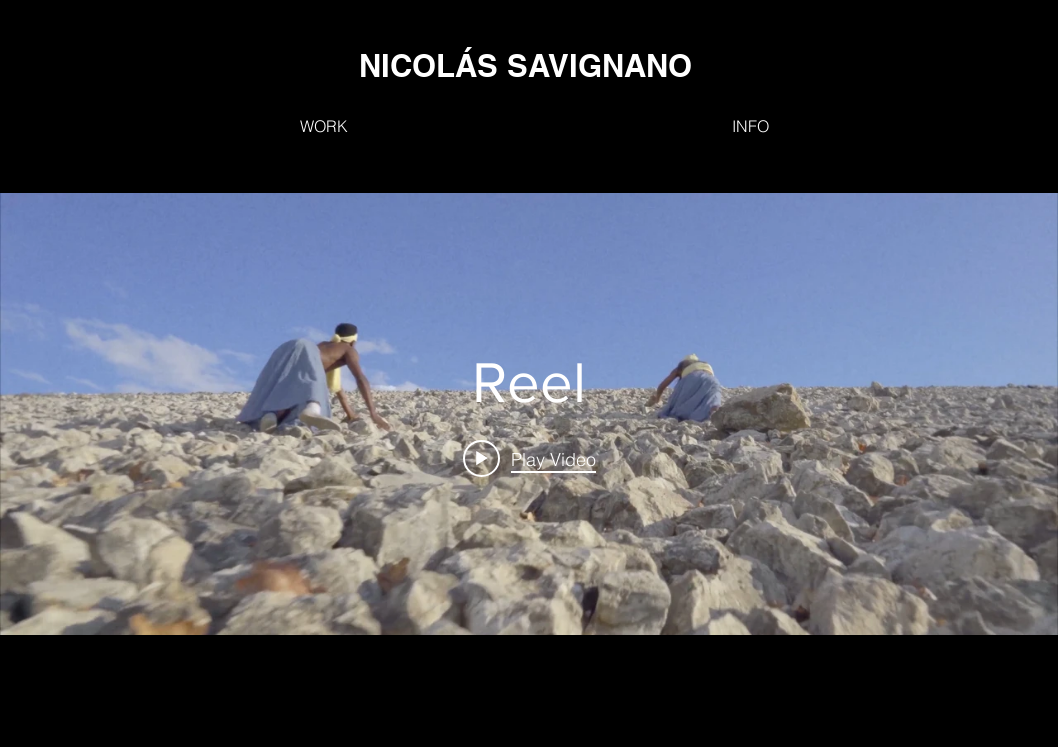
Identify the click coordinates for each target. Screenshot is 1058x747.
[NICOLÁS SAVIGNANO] (525, 65)
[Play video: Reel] (529, 458)
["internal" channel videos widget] (529, 414)
